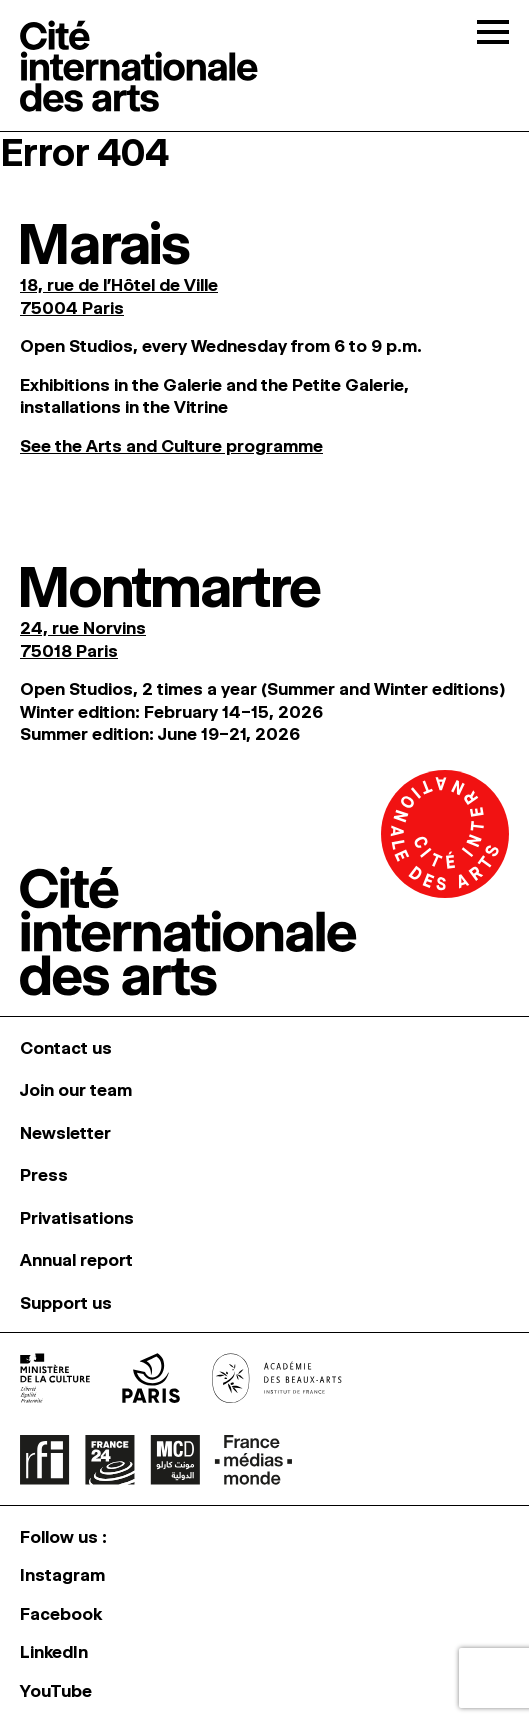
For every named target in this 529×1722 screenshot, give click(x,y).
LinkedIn (54, 1652)
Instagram (62, 1575)
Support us (66, 1303)
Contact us (66, 1048)
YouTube (56, 1691)
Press (44, 1175)
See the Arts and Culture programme (171, 446)
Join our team (76, 1090)
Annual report (76, 1260)
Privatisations (77, 1218)
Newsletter (65, 1133)
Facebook (61, 1614)
